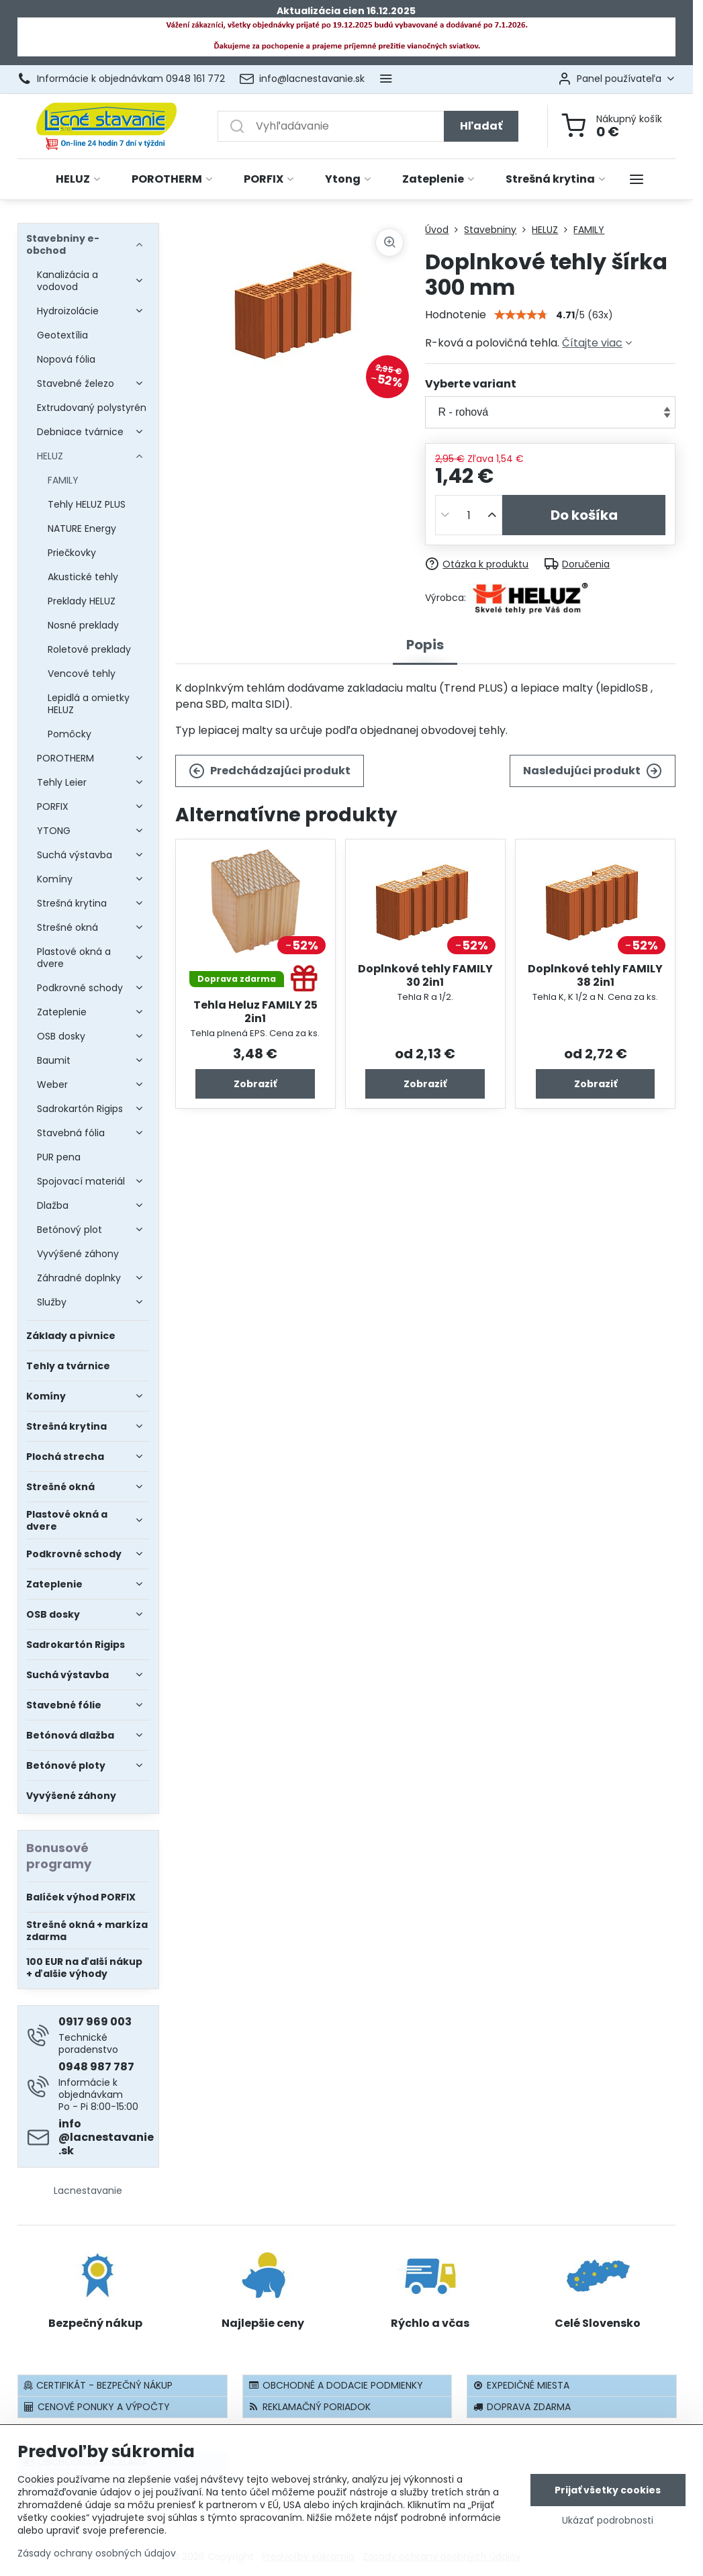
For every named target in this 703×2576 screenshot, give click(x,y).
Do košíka (584, 515)
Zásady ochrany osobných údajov (96, 2553)
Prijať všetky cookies (608, 2490)
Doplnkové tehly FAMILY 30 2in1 (425, 975)
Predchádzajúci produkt (269, 771)
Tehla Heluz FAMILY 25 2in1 (255, 1011)
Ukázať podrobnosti (607, 2520)
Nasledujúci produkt (592, 771)
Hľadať (481, 126)
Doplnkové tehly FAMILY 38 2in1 (595, 975)
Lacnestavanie (88, 2190)
